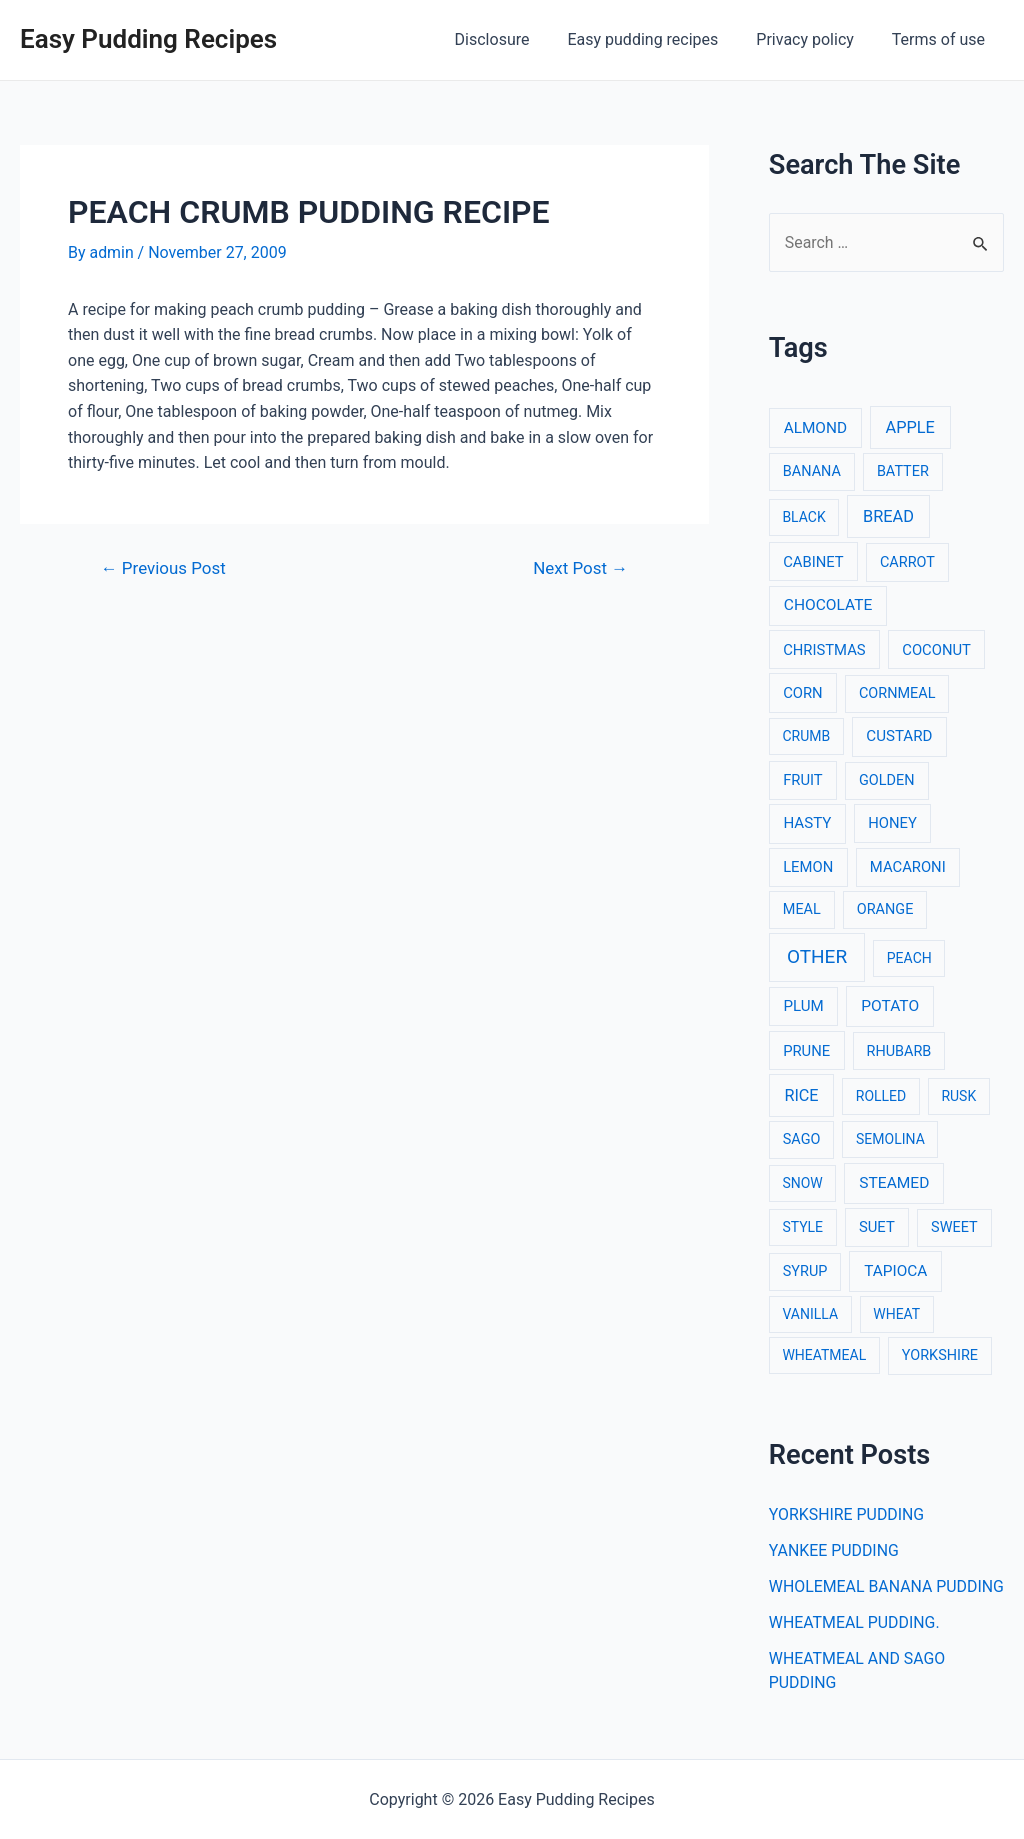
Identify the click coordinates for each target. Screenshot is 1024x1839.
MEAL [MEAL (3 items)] (802, 909)
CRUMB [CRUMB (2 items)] (806, 736)
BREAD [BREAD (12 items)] (888, 516)
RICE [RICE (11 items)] (801, 1095)
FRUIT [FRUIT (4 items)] (803, 780)
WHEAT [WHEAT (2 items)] (896, 1314)
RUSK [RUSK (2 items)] (958, 1096)
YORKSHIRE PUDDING (847, 1514)
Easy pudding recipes (657, 39)
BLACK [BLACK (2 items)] (803, 517)
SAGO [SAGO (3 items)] (802, 1139)
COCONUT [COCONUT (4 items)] (936, 650)
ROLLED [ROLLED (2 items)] (881, 1096)
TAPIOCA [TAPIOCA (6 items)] (895, 1271)
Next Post (579, 568)
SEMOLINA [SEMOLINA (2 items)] (890, 1139)
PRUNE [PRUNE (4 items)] (806, 1051)
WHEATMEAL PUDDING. (855, 1646)
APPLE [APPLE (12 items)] (910, 427)
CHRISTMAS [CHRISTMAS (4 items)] (824, 650)
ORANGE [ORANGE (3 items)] (885, 909)
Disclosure (513, 39)
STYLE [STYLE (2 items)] (802, 1228)
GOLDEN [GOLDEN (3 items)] (887, 780)
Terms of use (941, 39)
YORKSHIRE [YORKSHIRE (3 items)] (940, 1355)
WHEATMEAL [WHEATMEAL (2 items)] (824, 1355)
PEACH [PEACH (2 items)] (909, 958)
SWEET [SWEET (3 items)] (954, 1228)
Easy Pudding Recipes (148, 39)
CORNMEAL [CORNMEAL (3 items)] (897, 693)
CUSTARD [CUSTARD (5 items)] (899, 736)
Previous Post (164, 568)
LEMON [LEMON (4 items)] (808, 867)
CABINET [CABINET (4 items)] (813, 562)
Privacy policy (814, 39)
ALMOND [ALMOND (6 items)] (815, 428)
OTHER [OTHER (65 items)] (817, 956)
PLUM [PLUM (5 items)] (803, 1006)
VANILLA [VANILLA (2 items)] (810, 1314)
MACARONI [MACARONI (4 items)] (908, 867)
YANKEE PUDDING (834, 1550)
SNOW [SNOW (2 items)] (802, 1183)
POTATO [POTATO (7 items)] (890, 1006)
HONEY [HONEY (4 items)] (892, 824)
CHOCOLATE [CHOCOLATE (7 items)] (828, 605)
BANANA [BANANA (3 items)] (812, 472)
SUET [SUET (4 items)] (877, 1228)
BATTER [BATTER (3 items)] (903, 472)
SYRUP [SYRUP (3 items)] (805, 1271)
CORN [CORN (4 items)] (803, 693)
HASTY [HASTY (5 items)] (807, 824)
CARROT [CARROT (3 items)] (907, 562)
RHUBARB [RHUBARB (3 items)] (899, 1051)
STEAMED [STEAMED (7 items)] (894, 1183)
